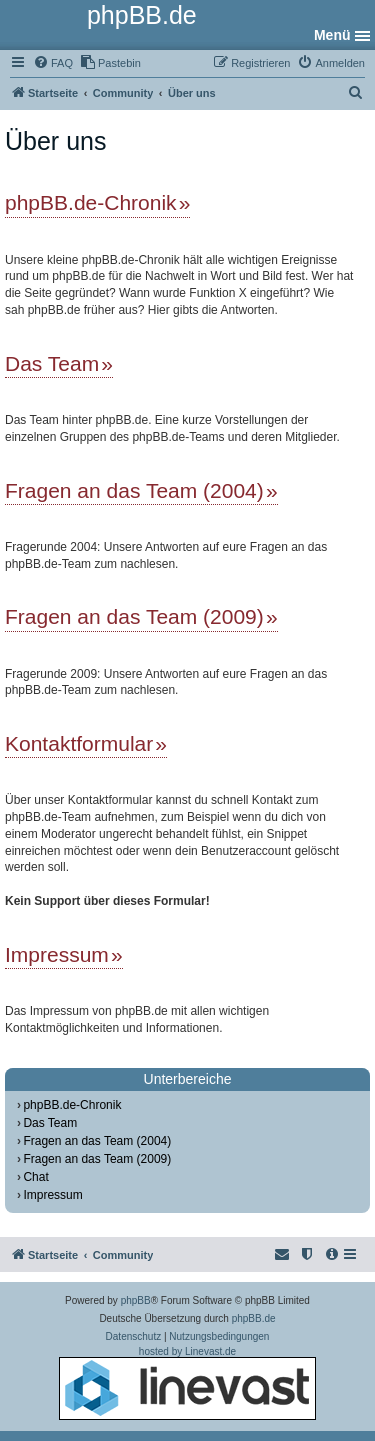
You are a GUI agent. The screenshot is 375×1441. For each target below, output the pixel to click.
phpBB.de (254, 1318)
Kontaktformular (79, 743)
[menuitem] (53, 63)
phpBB (136, 1300)
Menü (332, 35)
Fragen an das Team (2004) (134, 490)
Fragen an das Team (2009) (134, 616)
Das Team (52, 363)
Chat (35, 1177)
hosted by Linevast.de (187, 1383)
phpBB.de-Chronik (91, 202)
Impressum (57, 954)
